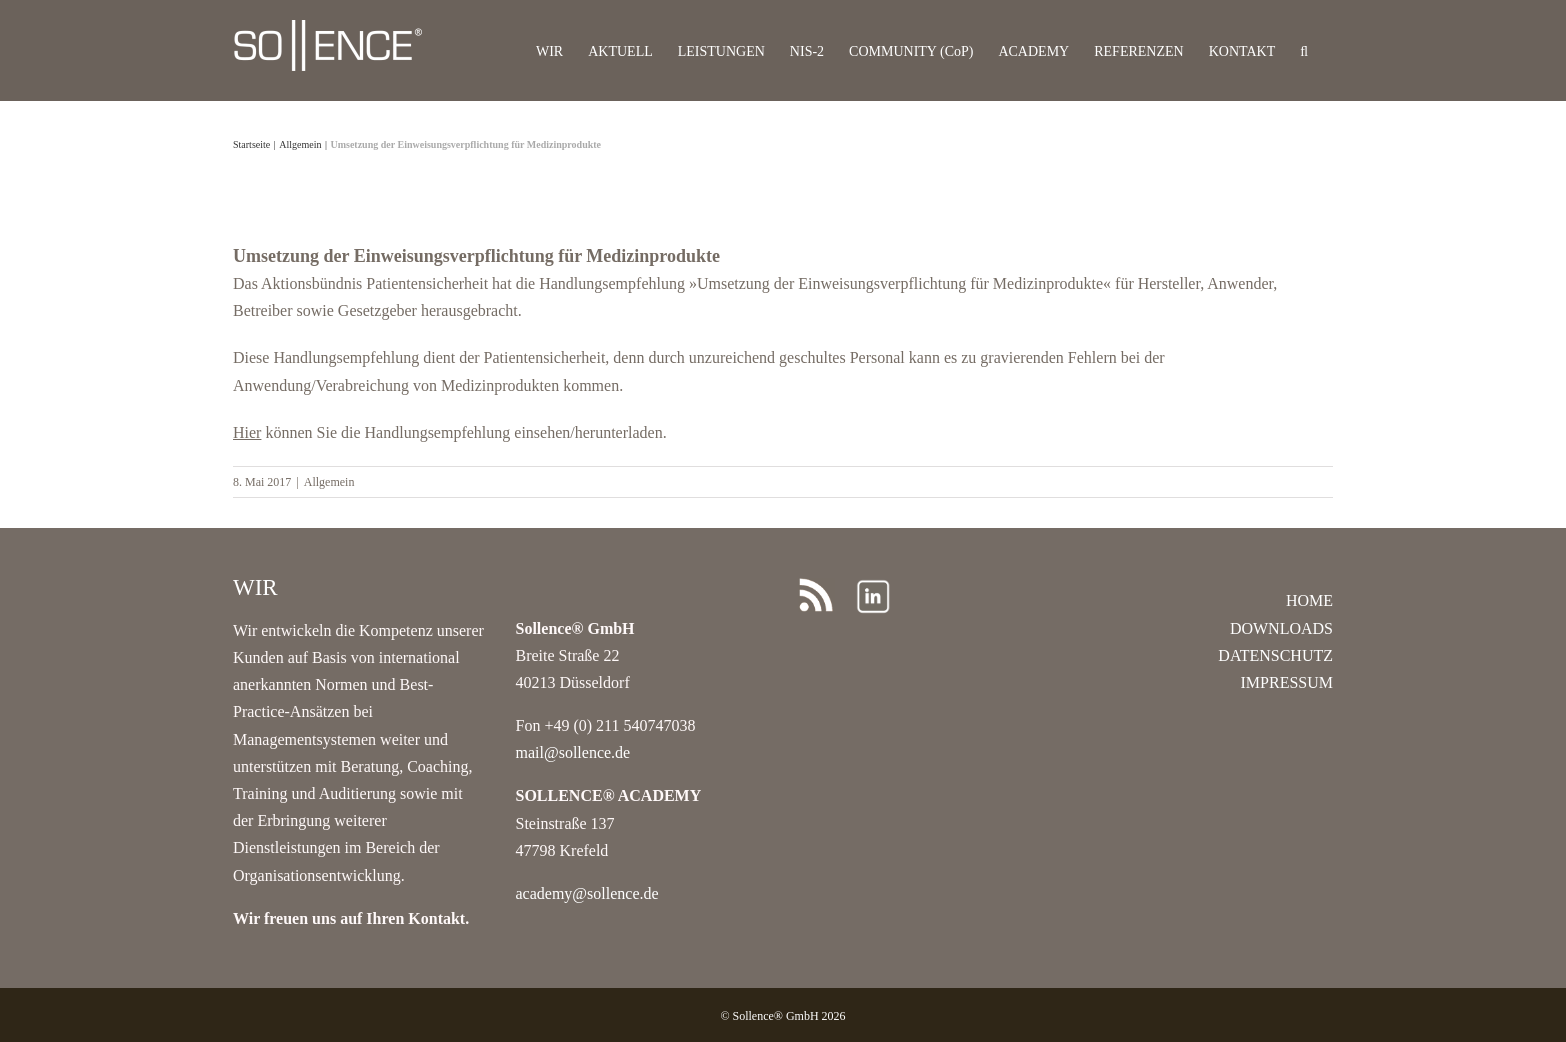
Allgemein (329, 482)
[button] (1304, 50)
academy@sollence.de (587, 893)
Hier (247, 432)
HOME (1309, 600)
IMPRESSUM (1287, 682)
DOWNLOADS (1281, 628)
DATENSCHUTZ (1275, 655)
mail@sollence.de (573, 752)
